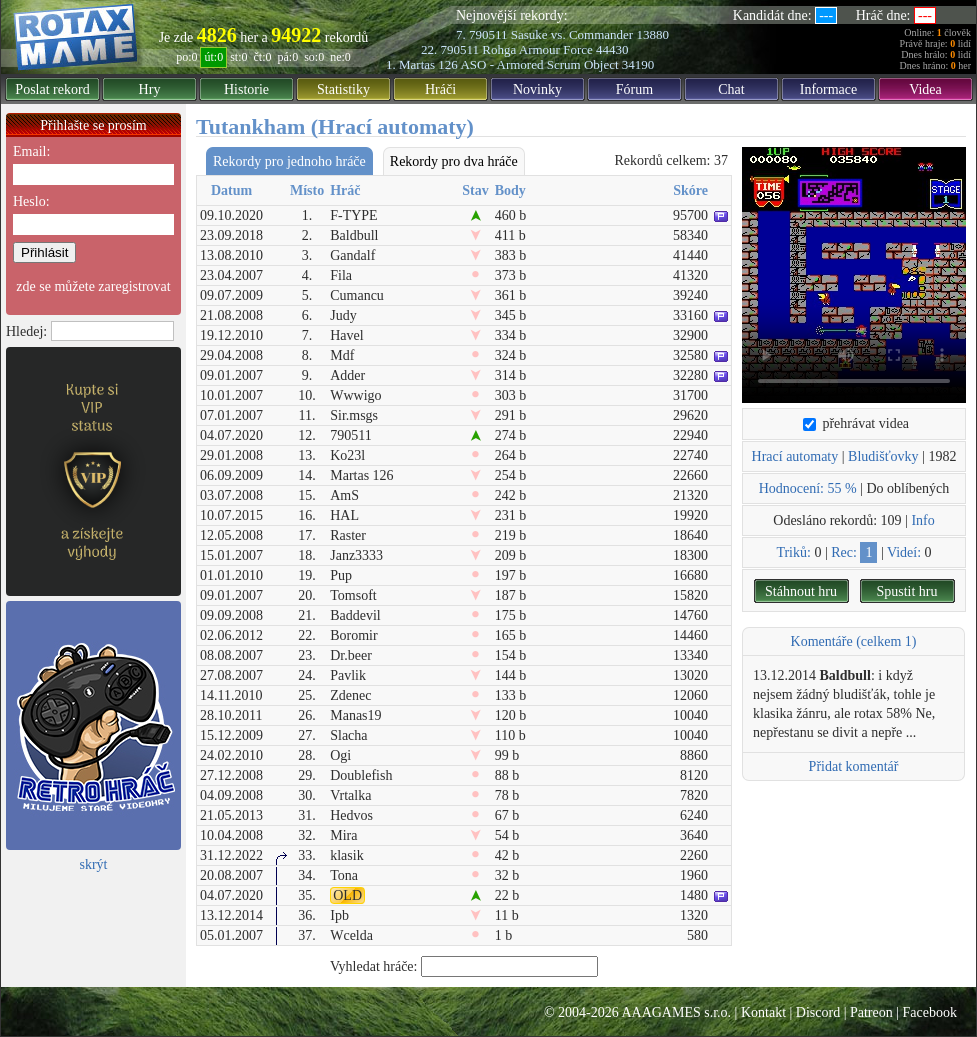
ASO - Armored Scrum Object (539, 64)
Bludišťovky (883, 456)
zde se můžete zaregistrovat (93, 286)
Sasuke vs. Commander (572, 34)
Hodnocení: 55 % (808, 488)
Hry (150, 89)
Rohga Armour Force (537, 49)
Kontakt (763, 1012)
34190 (638, 64)
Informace (829, 89)
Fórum (634, 89)
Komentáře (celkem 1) (854, 641)
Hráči (440, 89)
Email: (31, 151)
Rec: (844, 552)
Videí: (904, 552)
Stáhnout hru (801, 591)
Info (922, 520)
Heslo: (31, 201)
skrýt (94, 864)
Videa (925, 89)
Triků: (793, 552)
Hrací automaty (795, 456)
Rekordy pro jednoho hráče (289, 161)
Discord (818, 1012)
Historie (246, 89)
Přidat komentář (854, 766)
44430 (612, 49)
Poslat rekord (52, 89)
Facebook (930, 1012)
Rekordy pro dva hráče (454, 161)
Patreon (871, 1012)
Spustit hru (906, 591)
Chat (731, 89)
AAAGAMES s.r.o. (676, 1012)
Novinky (537, 89)
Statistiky (343, 89)
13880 (652, 34)
